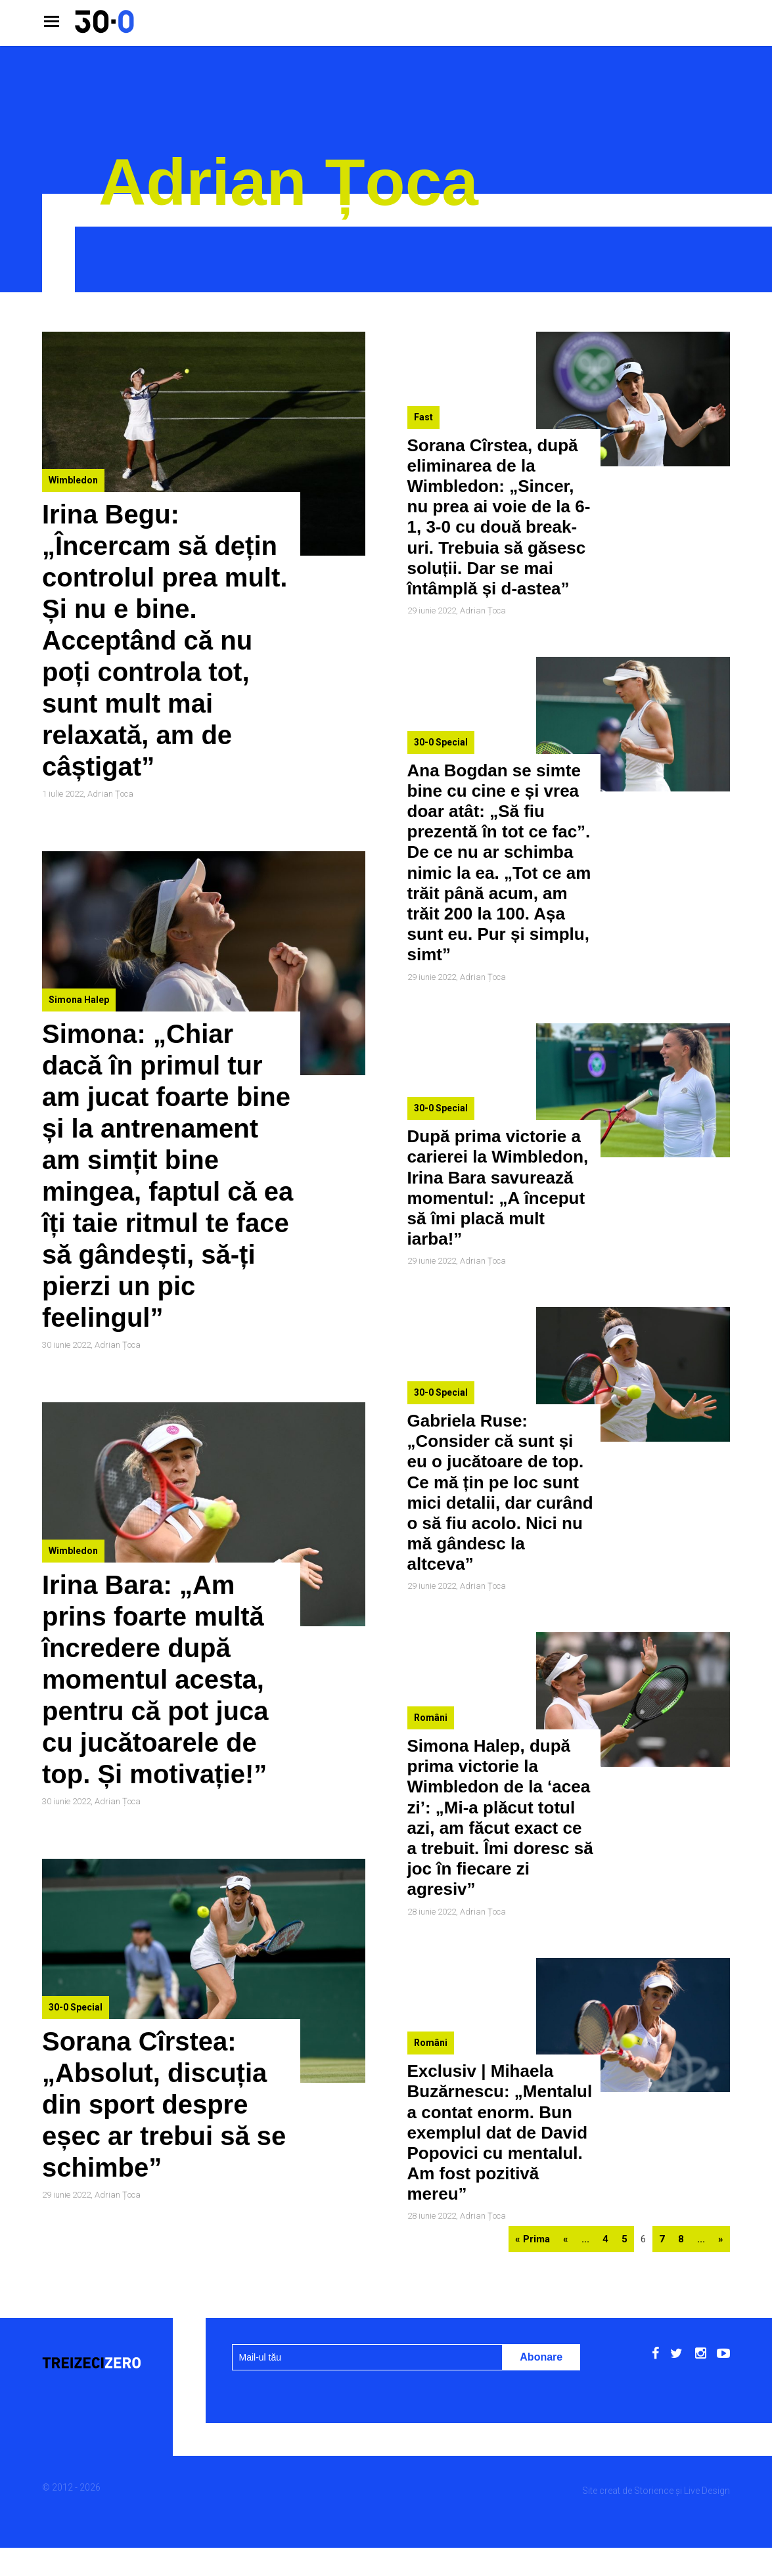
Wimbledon (73, 480)
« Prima (532, 2239)
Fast (423, 417)
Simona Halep (79, 999)
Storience (653, 2490)
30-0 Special (75, 2007)
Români (430, 1717)
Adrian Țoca (110, 794)
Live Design (707, 2490)
